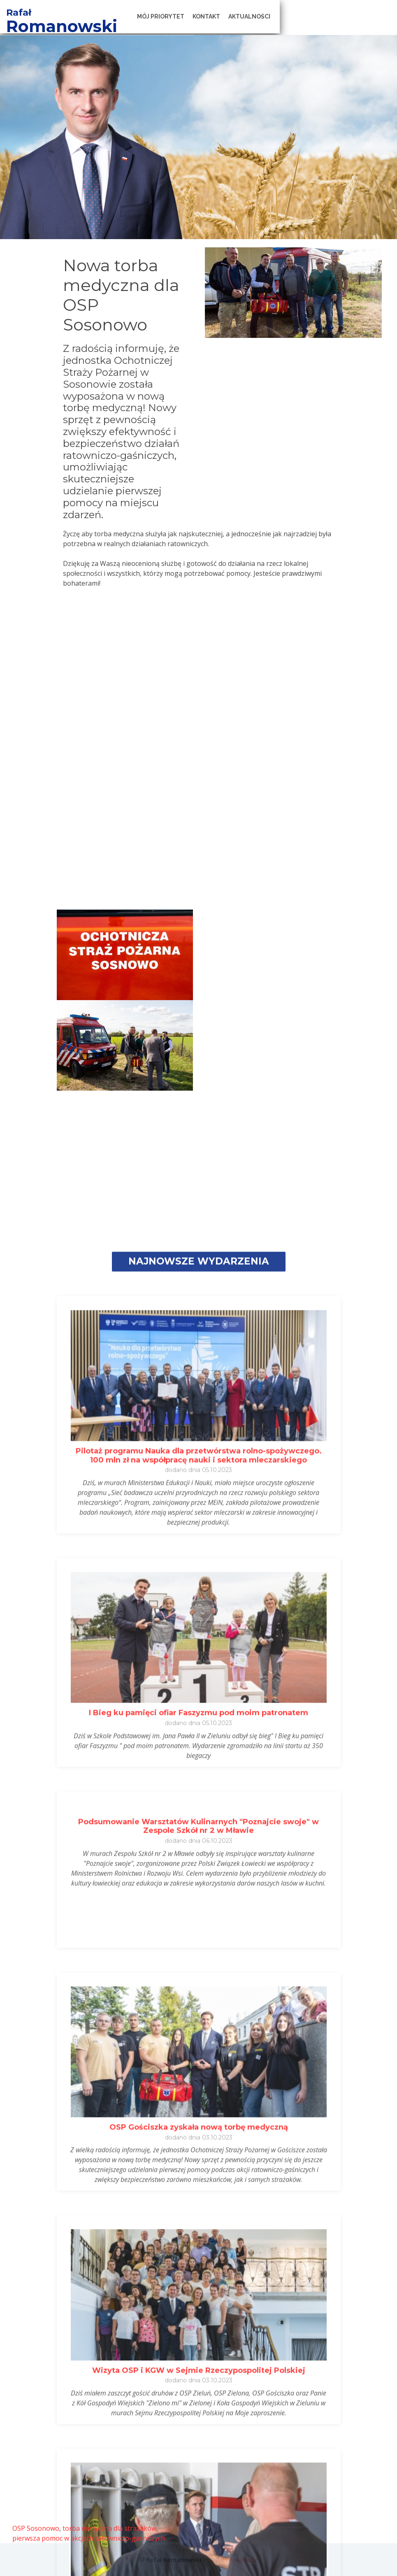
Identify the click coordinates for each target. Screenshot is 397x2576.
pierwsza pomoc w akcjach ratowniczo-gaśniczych (88, 2537)
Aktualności (316, 16)
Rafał (69, 12)
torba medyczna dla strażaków (109, 2527)
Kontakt (273, 16)
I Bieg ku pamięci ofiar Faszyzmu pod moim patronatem (198, 2518)
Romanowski (115, 26)
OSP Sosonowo (35, 2527)
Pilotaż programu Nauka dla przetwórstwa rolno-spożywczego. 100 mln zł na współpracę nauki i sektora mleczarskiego (199, 2262)
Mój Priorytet (227, 16)
